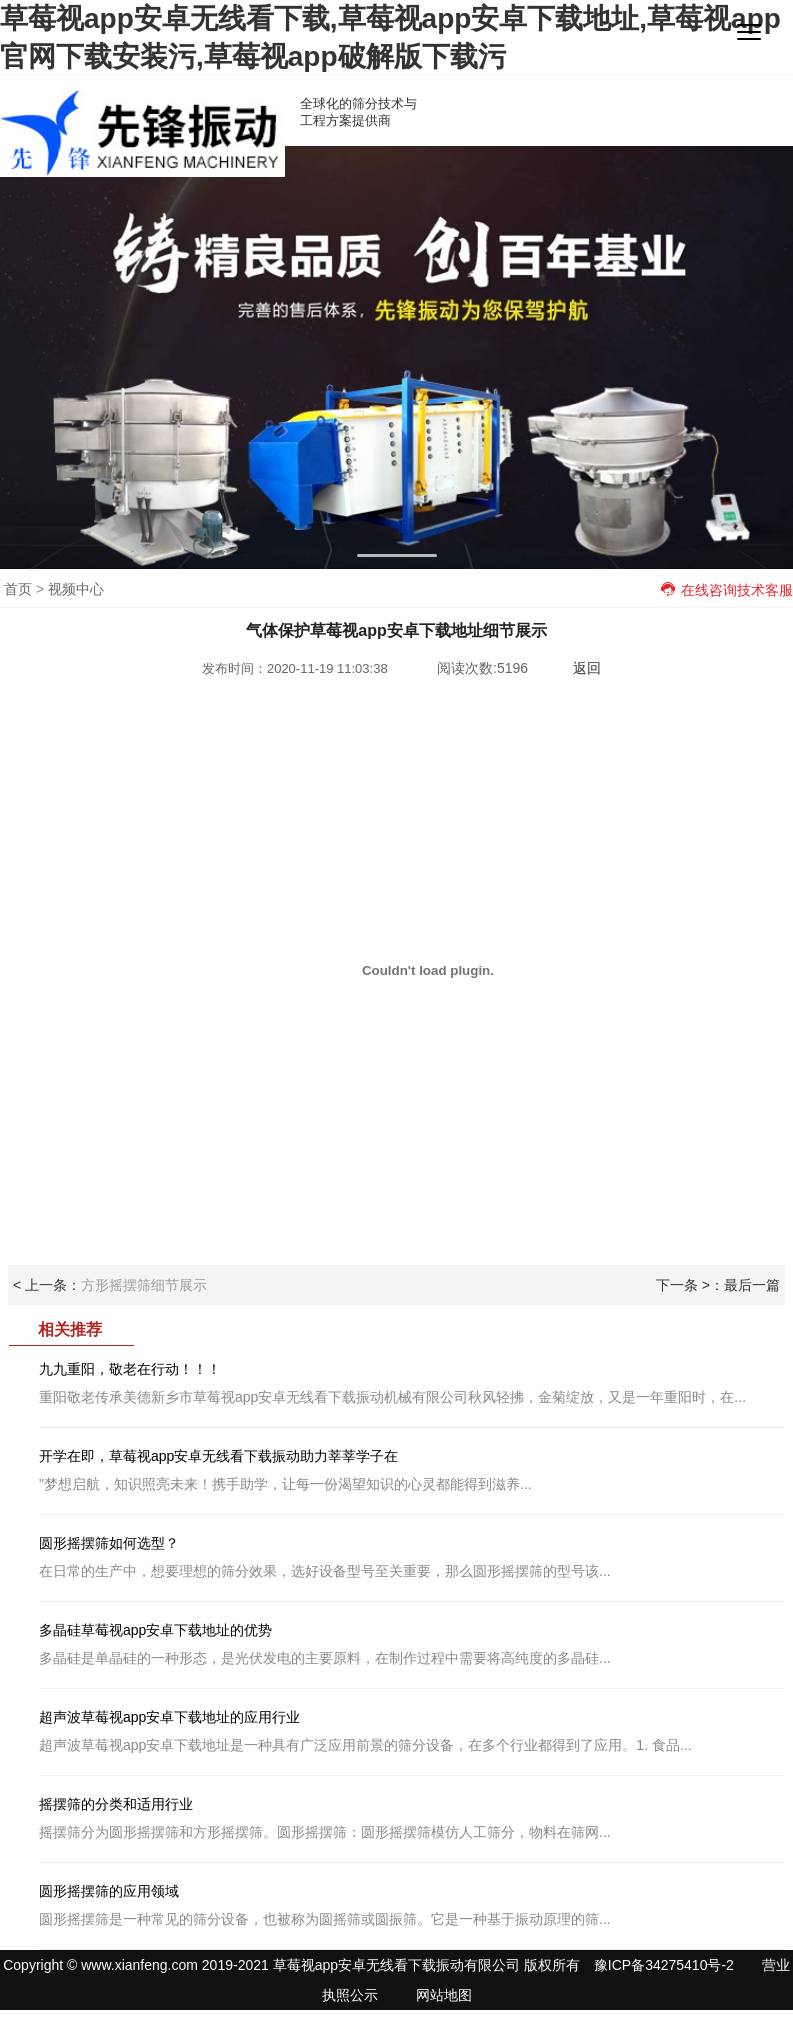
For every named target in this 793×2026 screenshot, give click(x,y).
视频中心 (76, 589)
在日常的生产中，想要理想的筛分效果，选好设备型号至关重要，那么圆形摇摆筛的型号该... (412, 1557)
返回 (587, 668)
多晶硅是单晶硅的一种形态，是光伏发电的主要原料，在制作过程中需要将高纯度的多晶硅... (412, 1644)
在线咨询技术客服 (726, 590)
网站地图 (444, 1995)
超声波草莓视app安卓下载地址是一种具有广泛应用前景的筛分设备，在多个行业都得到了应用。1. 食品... (412, 1731)
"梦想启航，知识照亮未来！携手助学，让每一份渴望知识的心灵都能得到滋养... (412, 1470)
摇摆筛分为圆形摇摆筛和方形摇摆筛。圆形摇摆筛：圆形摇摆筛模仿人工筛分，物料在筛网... (412, 1818)
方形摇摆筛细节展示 (144, 1285)
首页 (18, 589)
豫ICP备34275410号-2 (664, 1965)
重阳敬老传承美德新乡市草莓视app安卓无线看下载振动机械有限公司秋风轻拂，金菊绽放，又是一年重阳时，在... (412, 1383)
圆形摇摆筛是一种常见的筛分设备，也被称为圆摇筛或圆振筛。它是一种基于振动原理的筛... (412, 1905)
